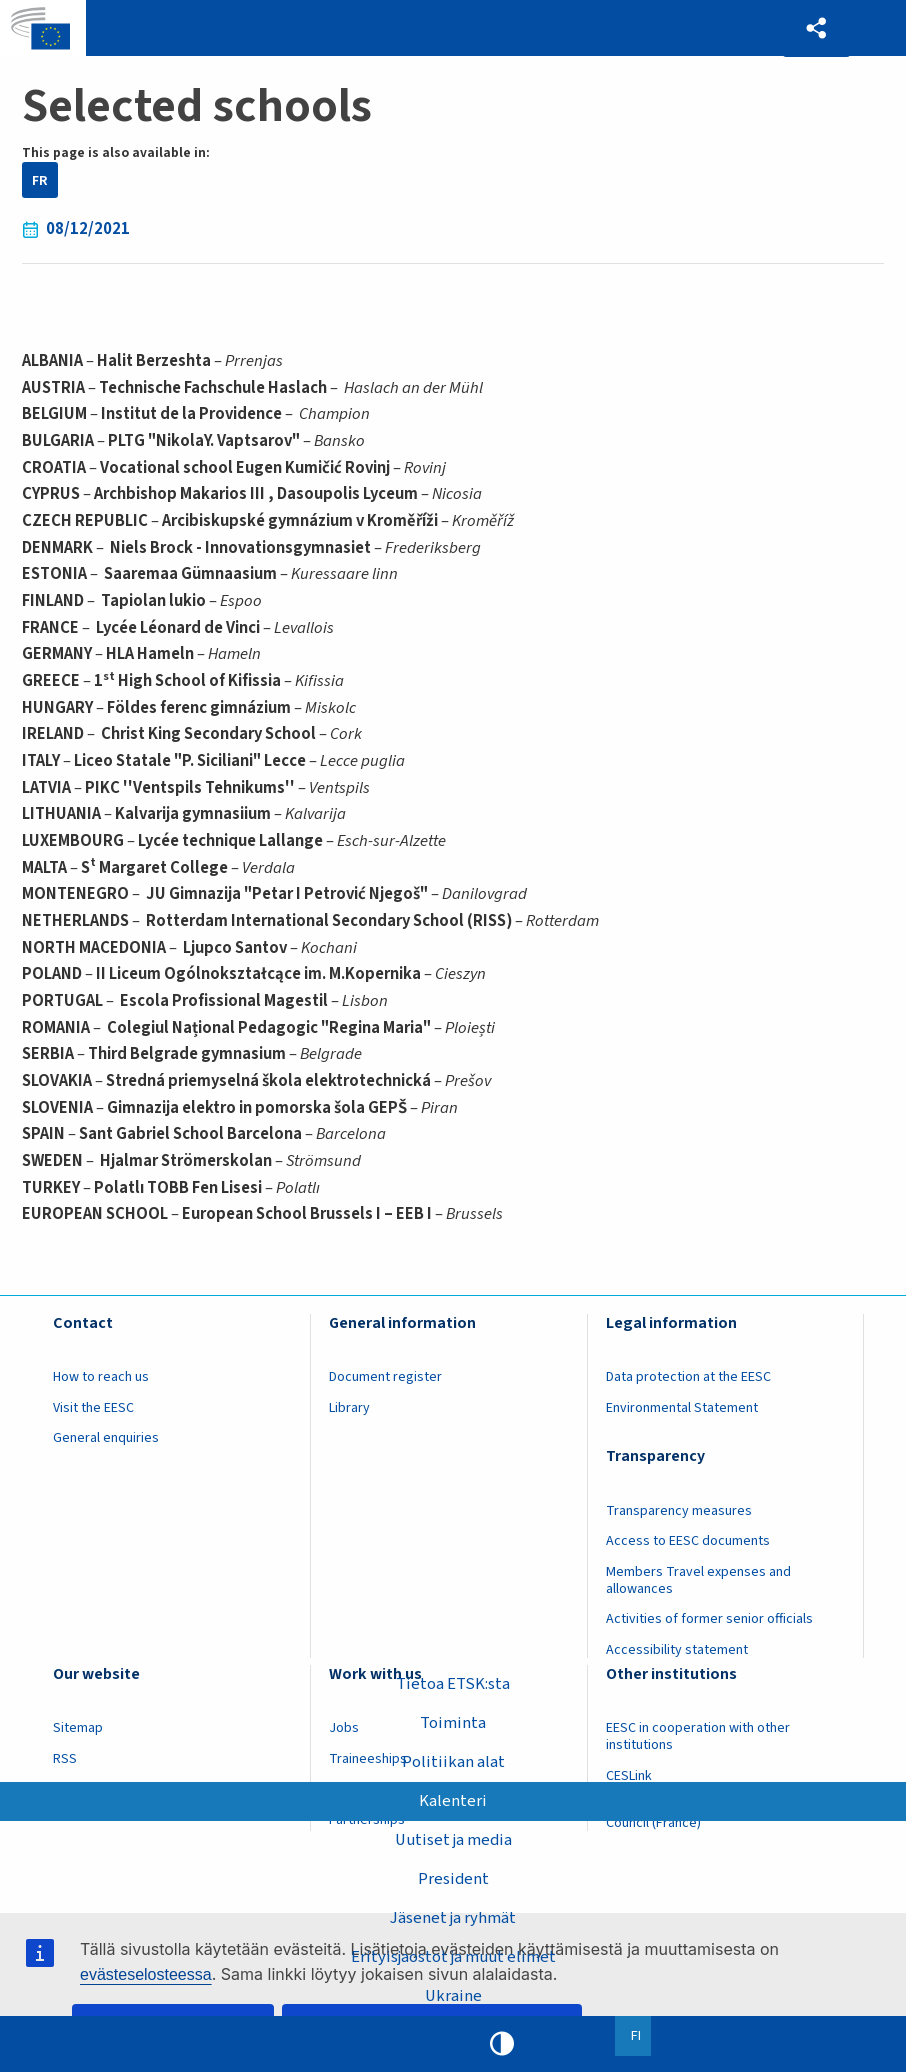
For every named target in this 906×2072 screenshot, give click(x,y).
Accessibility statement (677, 1650)
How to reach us (101, 1377)
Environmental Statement (682, 1408)
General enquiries (106, 1438)
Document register (385, 1377)
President (453, 1879)
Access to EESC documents (688, 1541)
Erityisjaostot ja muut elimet (453, 1957)
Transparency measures (679, 1511)
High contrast (502, 2044)
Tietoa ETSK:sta (453, 1684)
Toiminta (453, 1723)
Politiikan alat (453, 1762)
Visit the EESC (93, 1408)
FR (40, 180)
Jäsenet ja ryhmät (453, 1918)
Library (349, 1408)
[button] (816, 28)
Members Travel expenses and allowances (698, 1580)
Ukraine (453, 1996)
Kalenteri (453, 1801)
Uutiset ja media (453, 1840)
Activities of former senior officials (709, 1619)
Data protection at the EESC (688, 1377)
